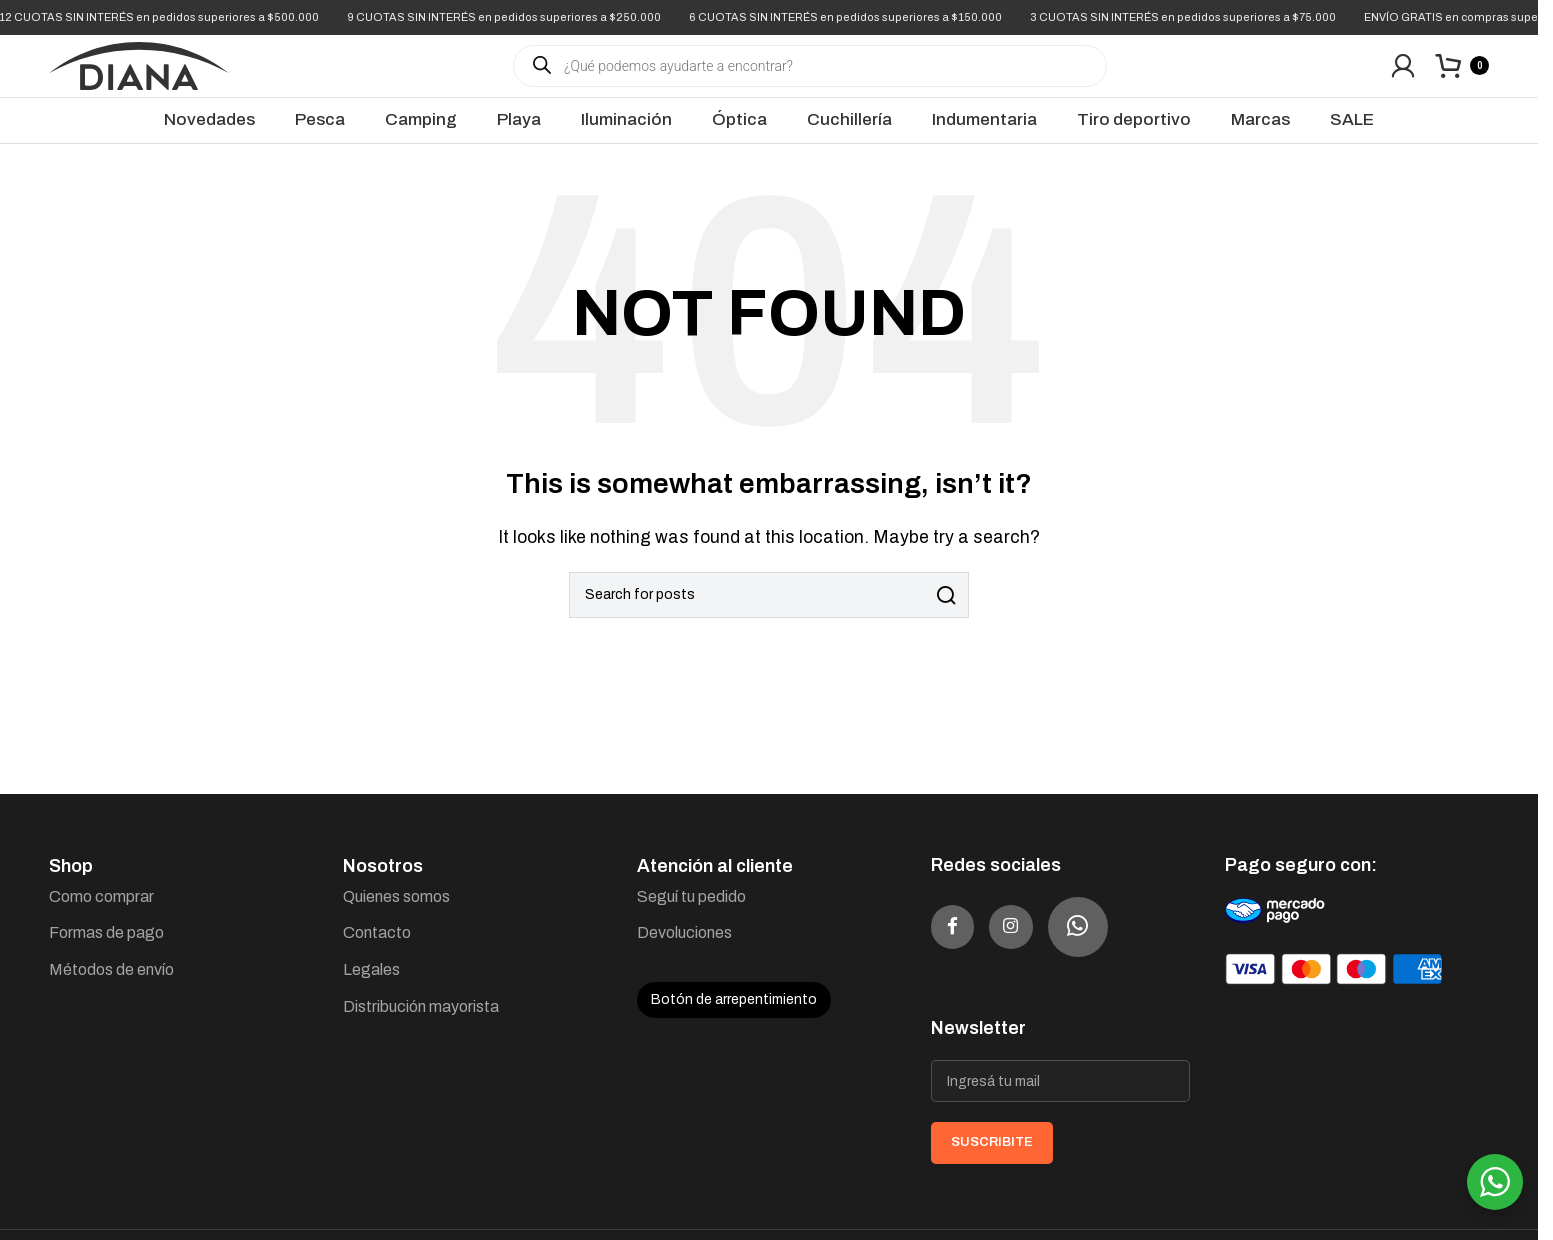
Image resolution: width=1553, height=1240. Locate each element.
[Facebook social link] (961, 945)
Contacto (377, 951)
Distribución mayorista (421, 1025)
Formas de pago (106, 951)
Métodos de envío (111, 988)
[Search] (769, 613)
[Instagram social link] (1036, 945)
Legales (371, 988)
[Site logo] (139, 73)
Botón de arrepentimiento (734, 1017)
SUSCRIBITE (992, 1161)
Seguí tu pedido (691, 914)
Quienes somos (396, 914)
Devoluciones (684, 951)
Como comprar (101, 914)
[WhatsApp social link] (1111, 945)
